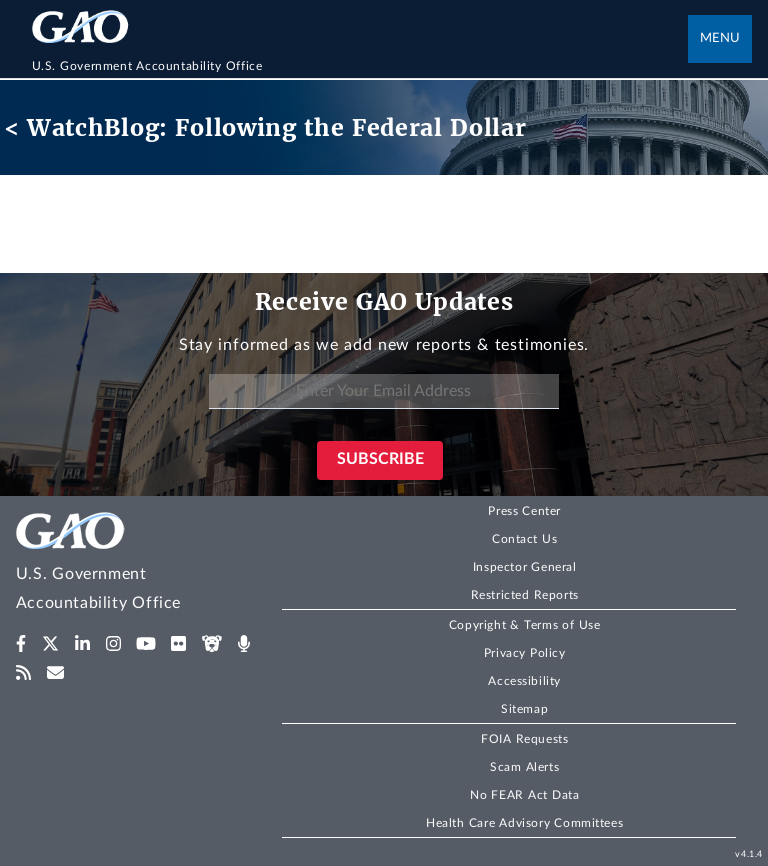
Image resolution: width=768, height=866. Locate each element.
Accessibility (524, 681)
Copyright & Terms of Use (525, 625)
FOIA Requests (524, 739)
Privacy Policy (525, 653)
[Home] (360, 66)
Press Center (524, 511)
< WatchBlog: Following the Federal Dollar (265, 127)
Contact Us (525, 539)
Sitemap (524, 709)
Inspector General (525, 567)
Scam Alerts (524, 767)
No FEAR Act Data (524, 795)
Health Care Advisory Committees (524, 823)
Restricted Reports (525, 595)
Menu (720, 38)
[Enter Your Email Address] (384, 391)
